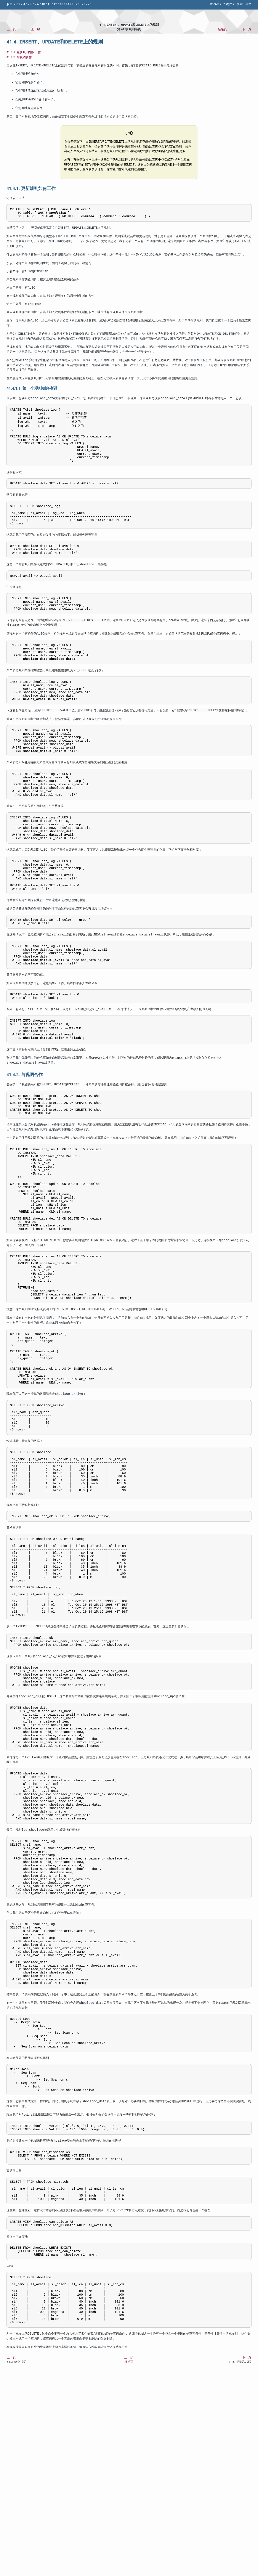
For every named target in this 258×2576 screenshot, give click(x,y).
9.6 (37, 4)
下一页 (246, 29)
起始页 (222, 29)
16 (79, 4)
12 (55, 4)
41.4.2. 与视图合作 (19, 58)
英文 (248, 4)
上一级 (35, 29)
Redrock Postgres (222, 4)
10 (43, 4)
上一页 (11, 29)
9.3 (16, 4)
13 (61, 4)
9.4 (23, 4)
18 (91, 4)
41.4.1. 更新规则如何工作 (23, 53)
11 (49, 4)
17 (85, 4)
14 (67, 4)
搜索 (240, 4)
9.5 (30, 4)
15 (73, 4)
